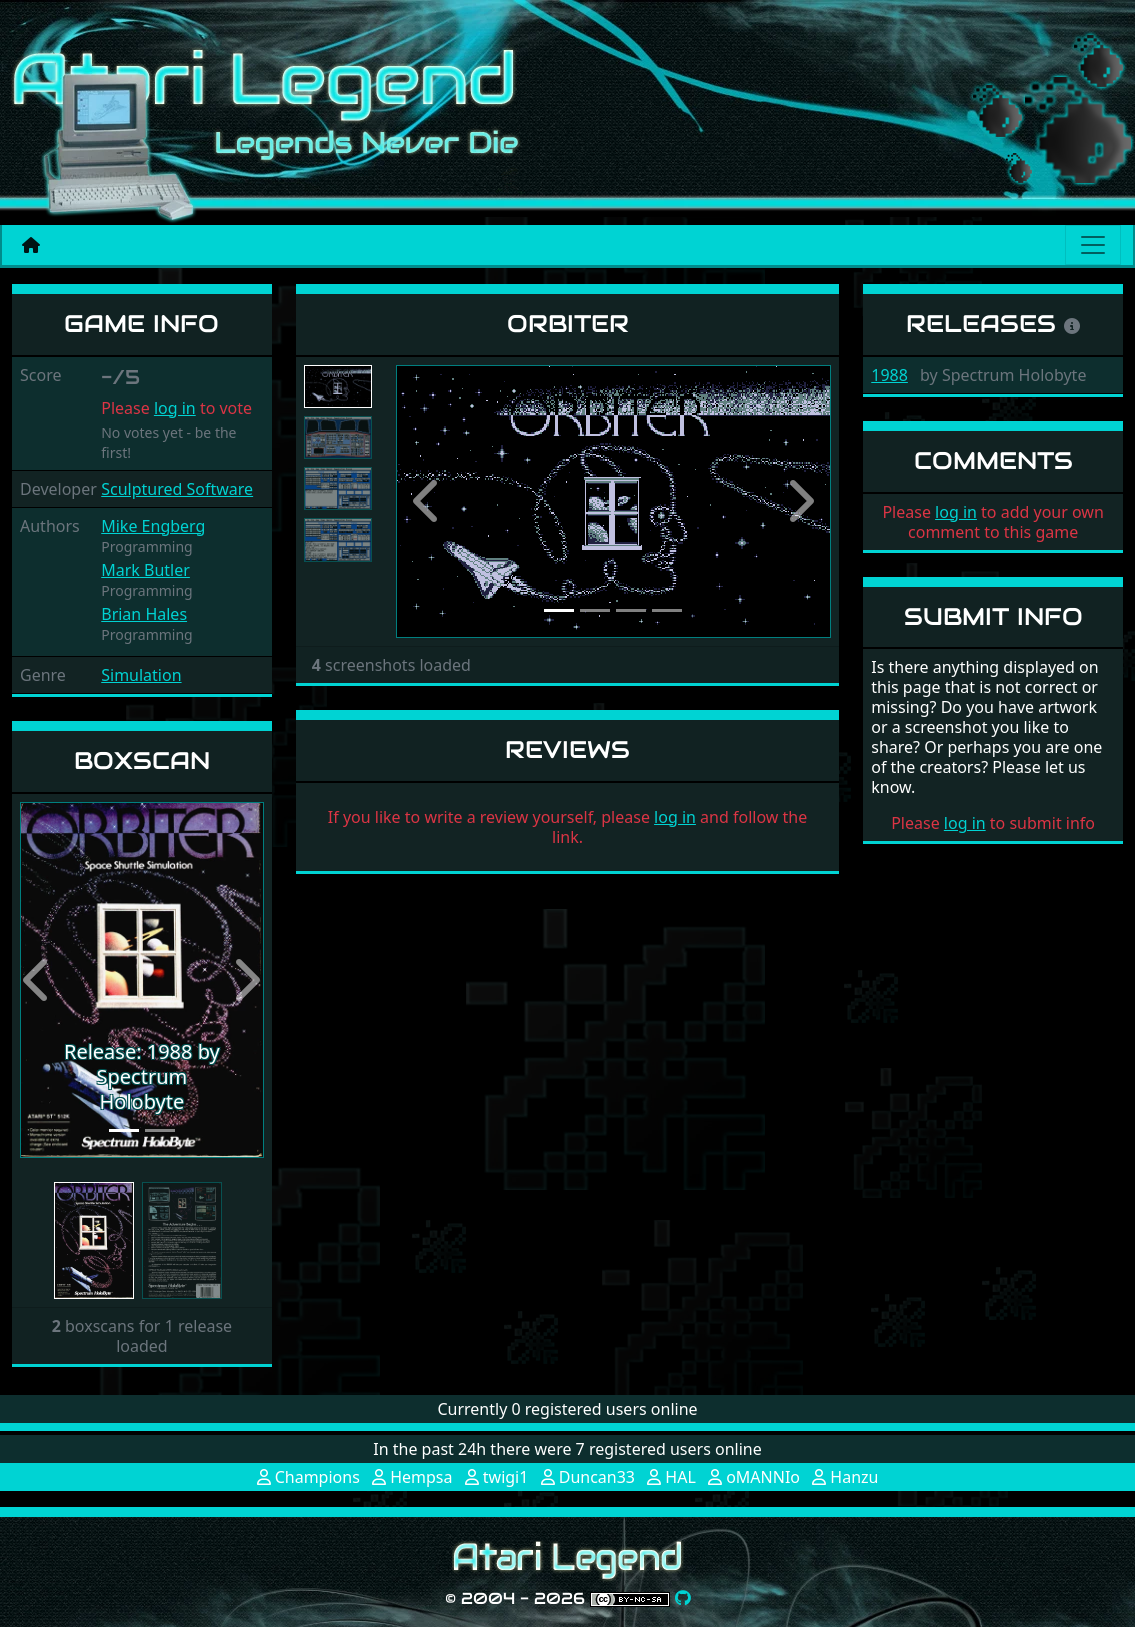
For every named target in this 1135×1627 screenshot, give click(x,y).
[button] (38, 980)
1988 (889, 375)
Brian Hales (144, 614)
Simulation (141, 675)
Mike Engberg (153, 526)
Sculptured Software (177, 489)
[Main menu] (1093, 245)
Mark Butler (145, 570)
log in (175, 408)
